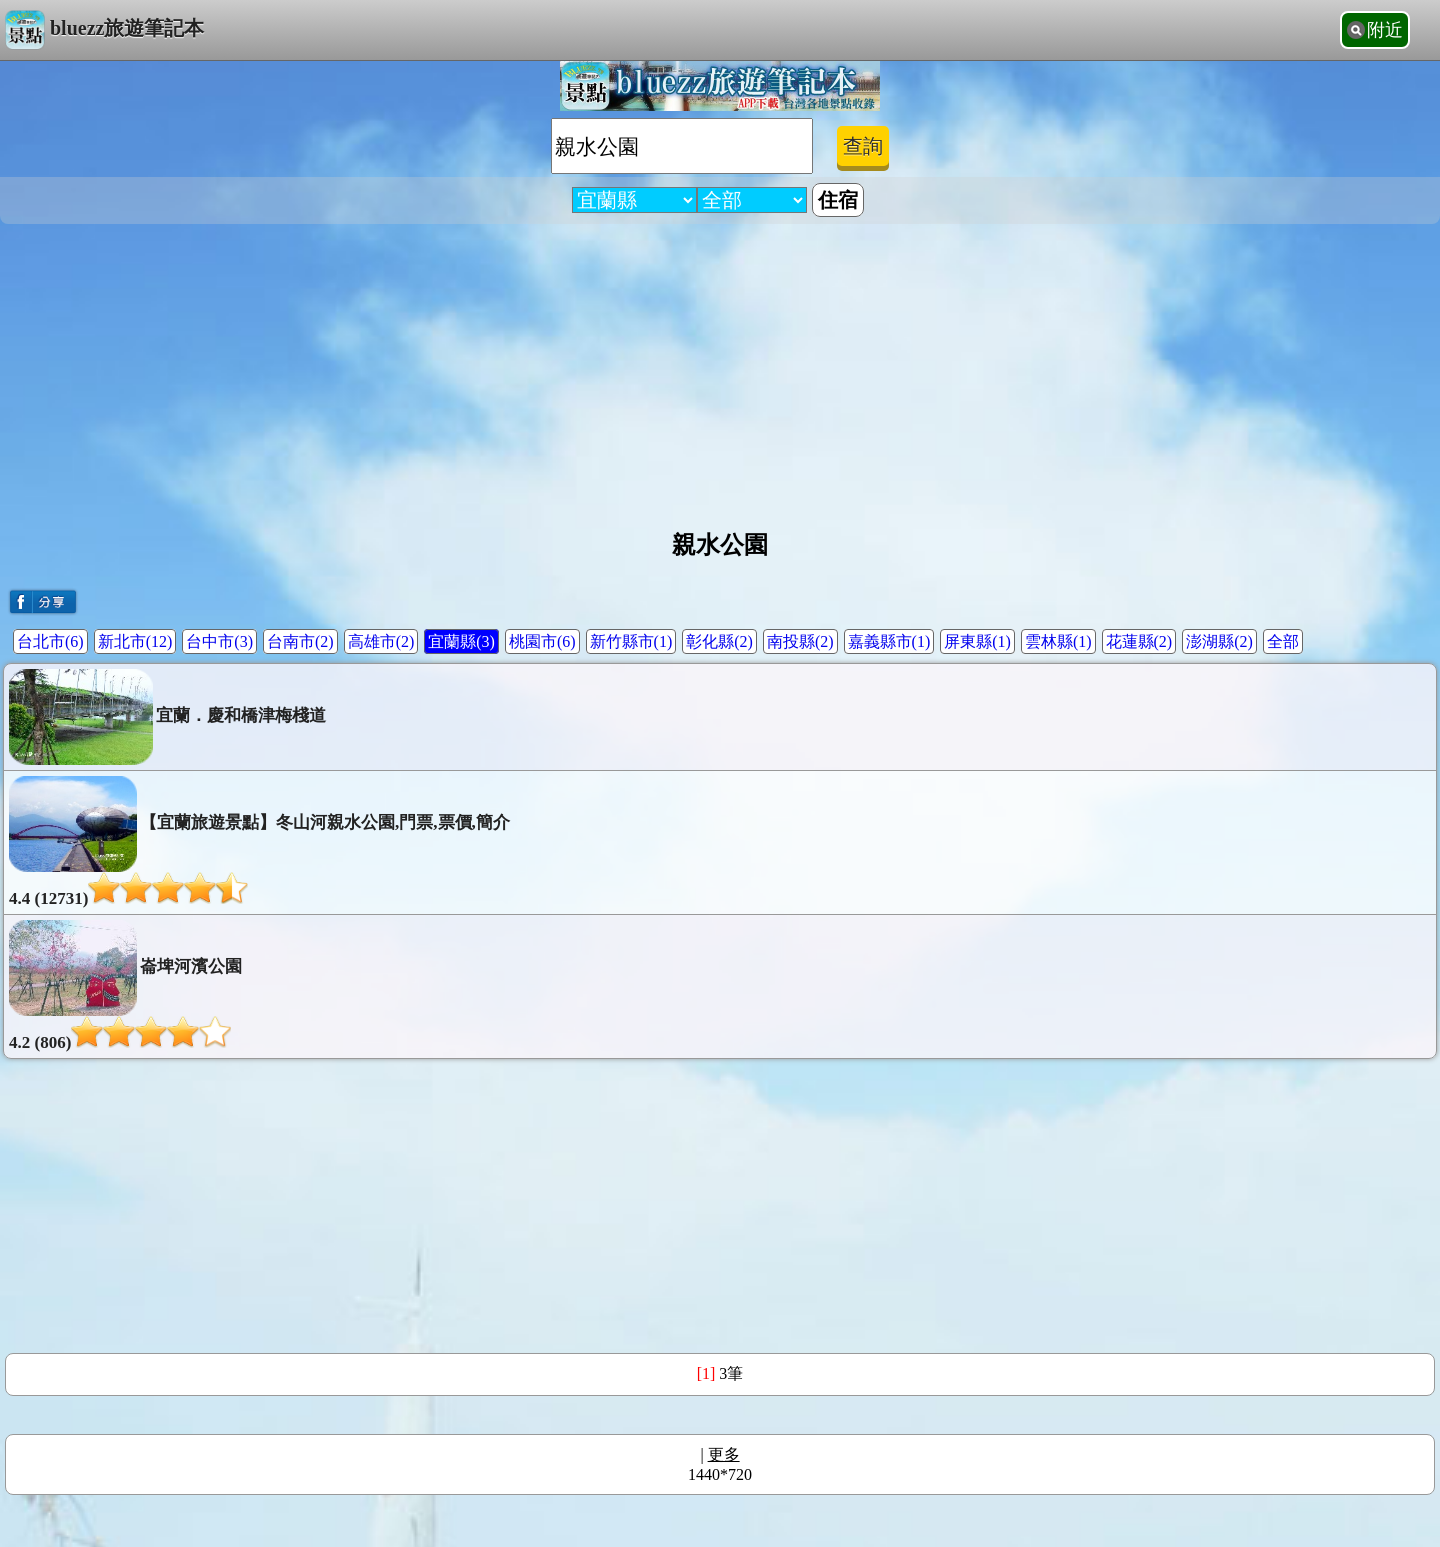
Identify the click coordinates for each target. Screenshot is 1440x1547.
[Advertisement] (720, 369)
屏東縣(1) (977, 641)
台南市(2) (300, 641)
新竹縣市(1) (631, 641)
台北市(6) (50, 641)
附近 (1385, 30)
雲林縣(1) (1058, 641)
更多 (724, 1454)
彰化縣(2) (719, 641)
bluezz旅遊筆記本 (104, 30)
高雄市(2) (381, 641)
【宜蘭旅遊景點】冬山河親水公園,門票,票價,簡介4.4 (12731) (259, 842)
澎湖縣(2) (1219, 641)
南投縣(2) (800, 641)
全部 (1283, 641)
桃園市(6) (542, 641)
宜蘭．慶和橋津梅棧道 (167, 717)
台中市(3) (219, 641)
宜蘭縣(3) (461, 641)
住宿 (838, 200)
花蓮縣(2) (1139, 641)
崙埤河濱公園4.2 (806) (125, 986)
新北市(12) (135, 641)
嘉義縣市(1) (889, 641)
